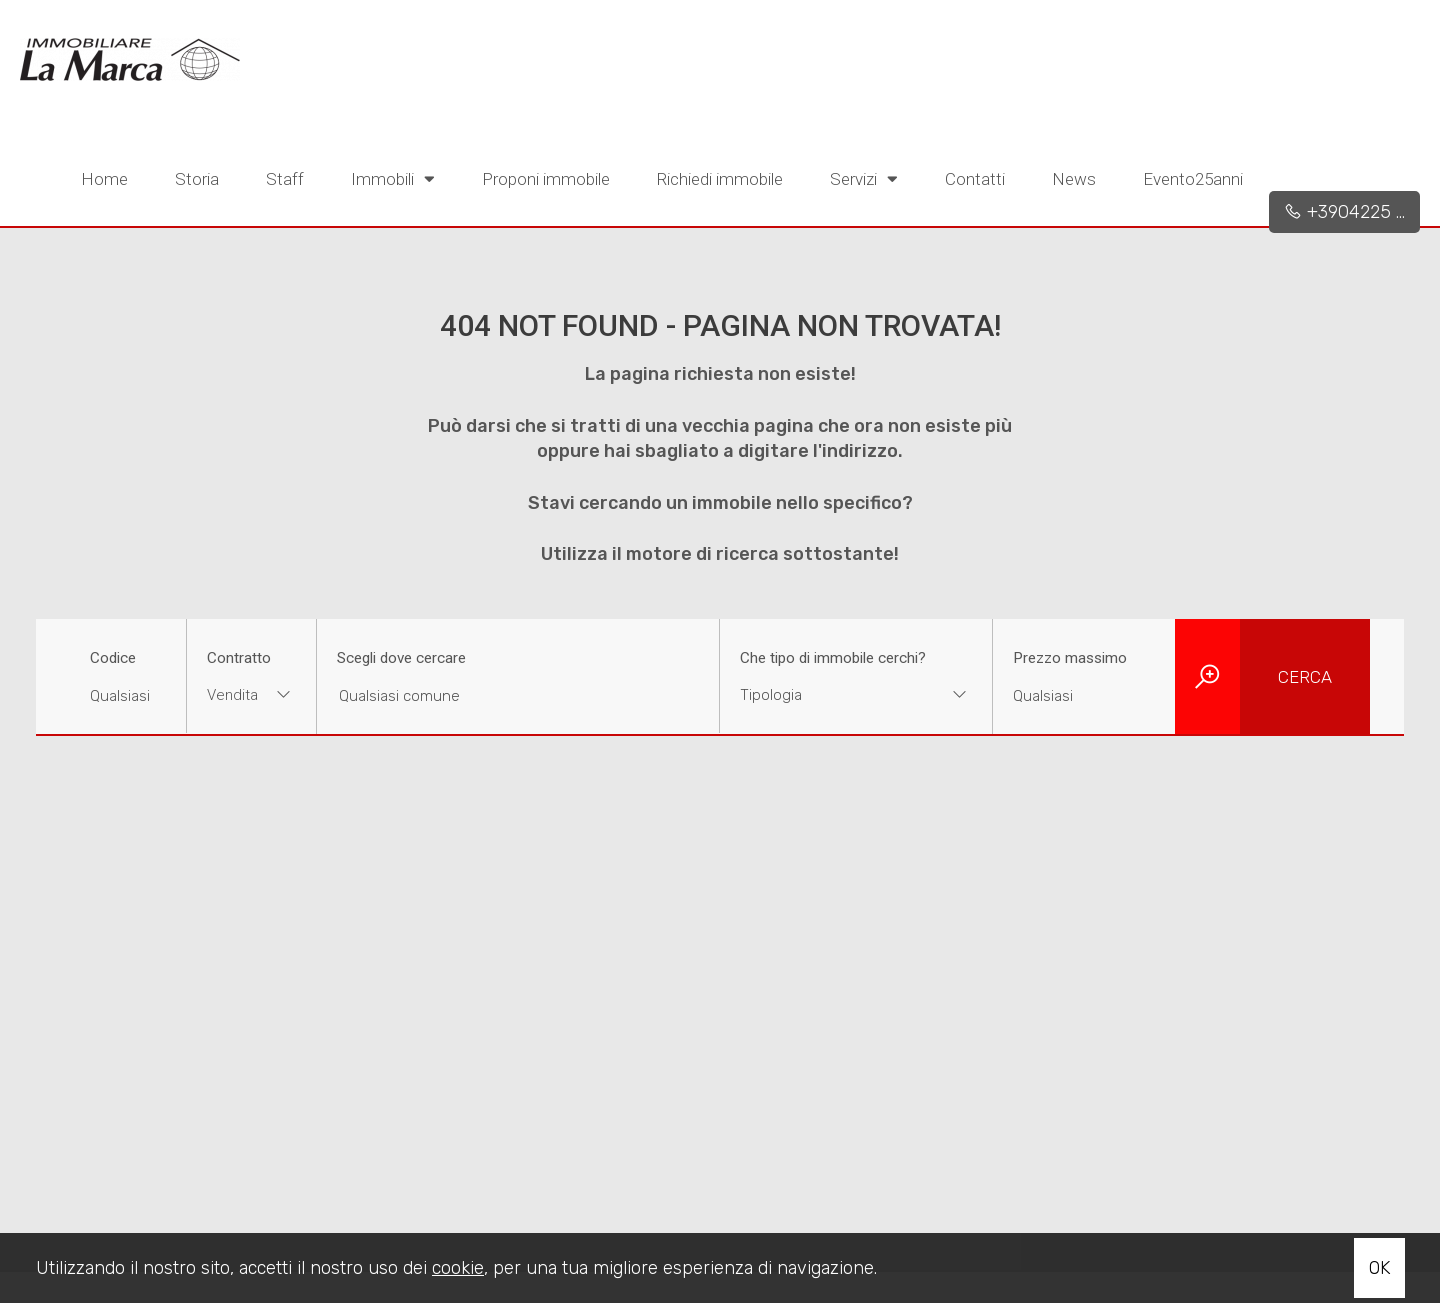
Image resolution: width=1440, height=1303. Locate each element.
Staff (285, 179)
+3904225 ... (1344, 212)
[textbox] (832, 695)
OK (1379, 1268)
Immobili (393, 178)
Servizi (864, 178)
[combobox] (251, 697)
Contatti (975, 179)
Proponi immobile (546, 179)
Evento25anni (1193, 179)
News (1074, 179)
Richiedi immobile (720, 179)
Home (104, 179)
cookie (458, 1268)
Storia (197, 179)
